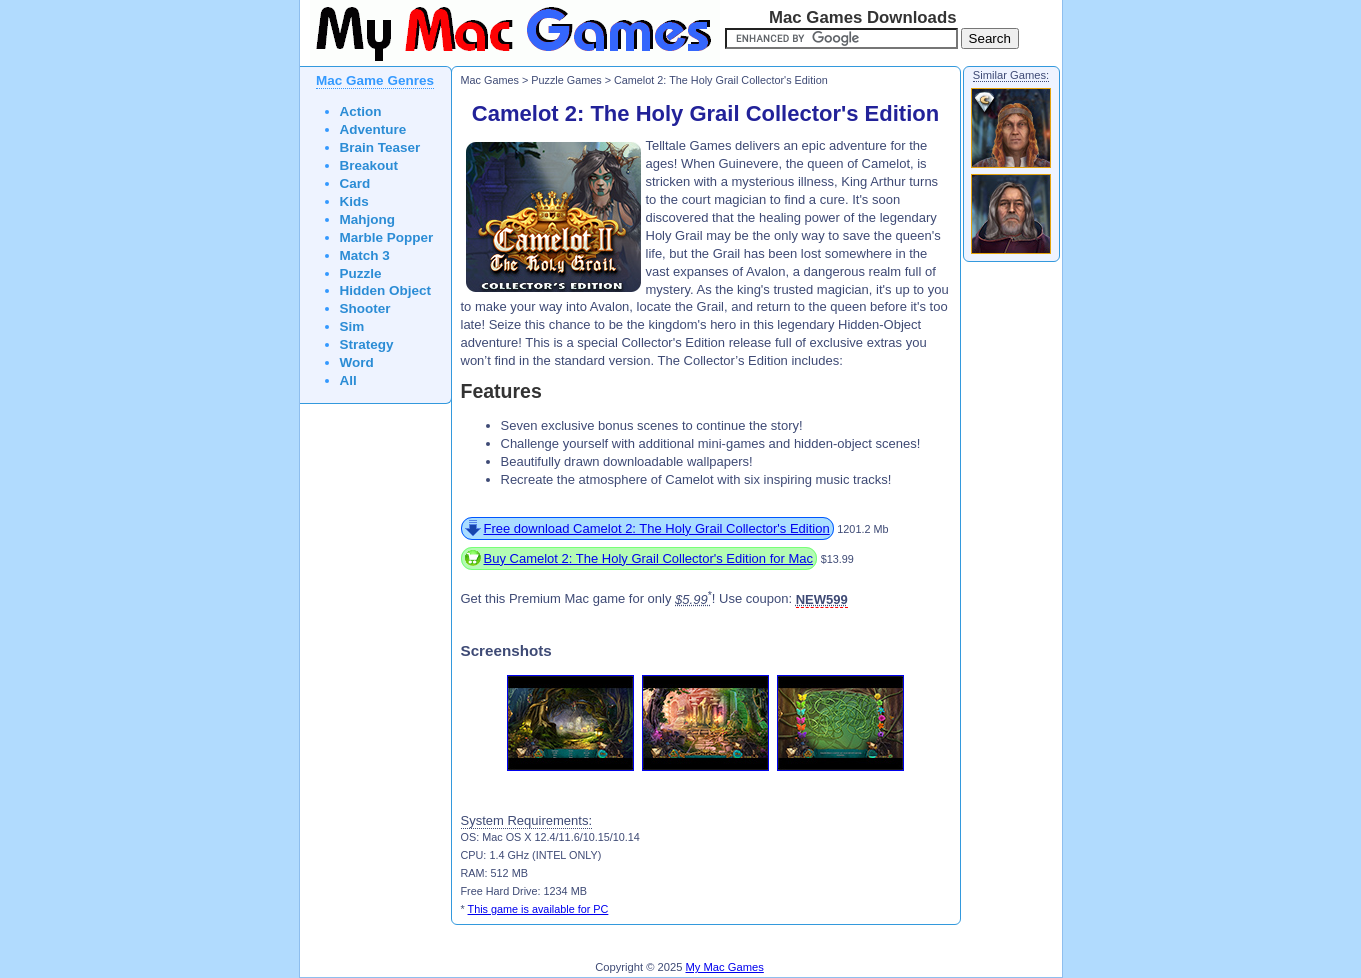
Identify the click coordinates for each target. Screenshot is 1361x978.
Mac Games (490, 80)
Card (355, 183)
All (348, 380)
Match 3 (365, 255)
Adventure (373, 129)
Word (357, 362)
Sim (352, 326)
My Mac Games (725, 967)
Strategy (367, 344)
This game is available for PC (538, 909)
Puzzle (361, 273)
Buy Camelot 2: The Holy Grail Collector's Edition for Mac (649, 558)
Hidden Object (386, 290)
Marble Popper (387, 237)
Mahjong (368, 219)
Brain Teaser (380, 147)
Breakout (369, 165)
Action (361, 111)
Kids (354, 201)
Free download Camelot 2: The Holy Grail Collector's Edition (657, 528)
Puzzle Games (566, 80)
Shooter (365, 308)
